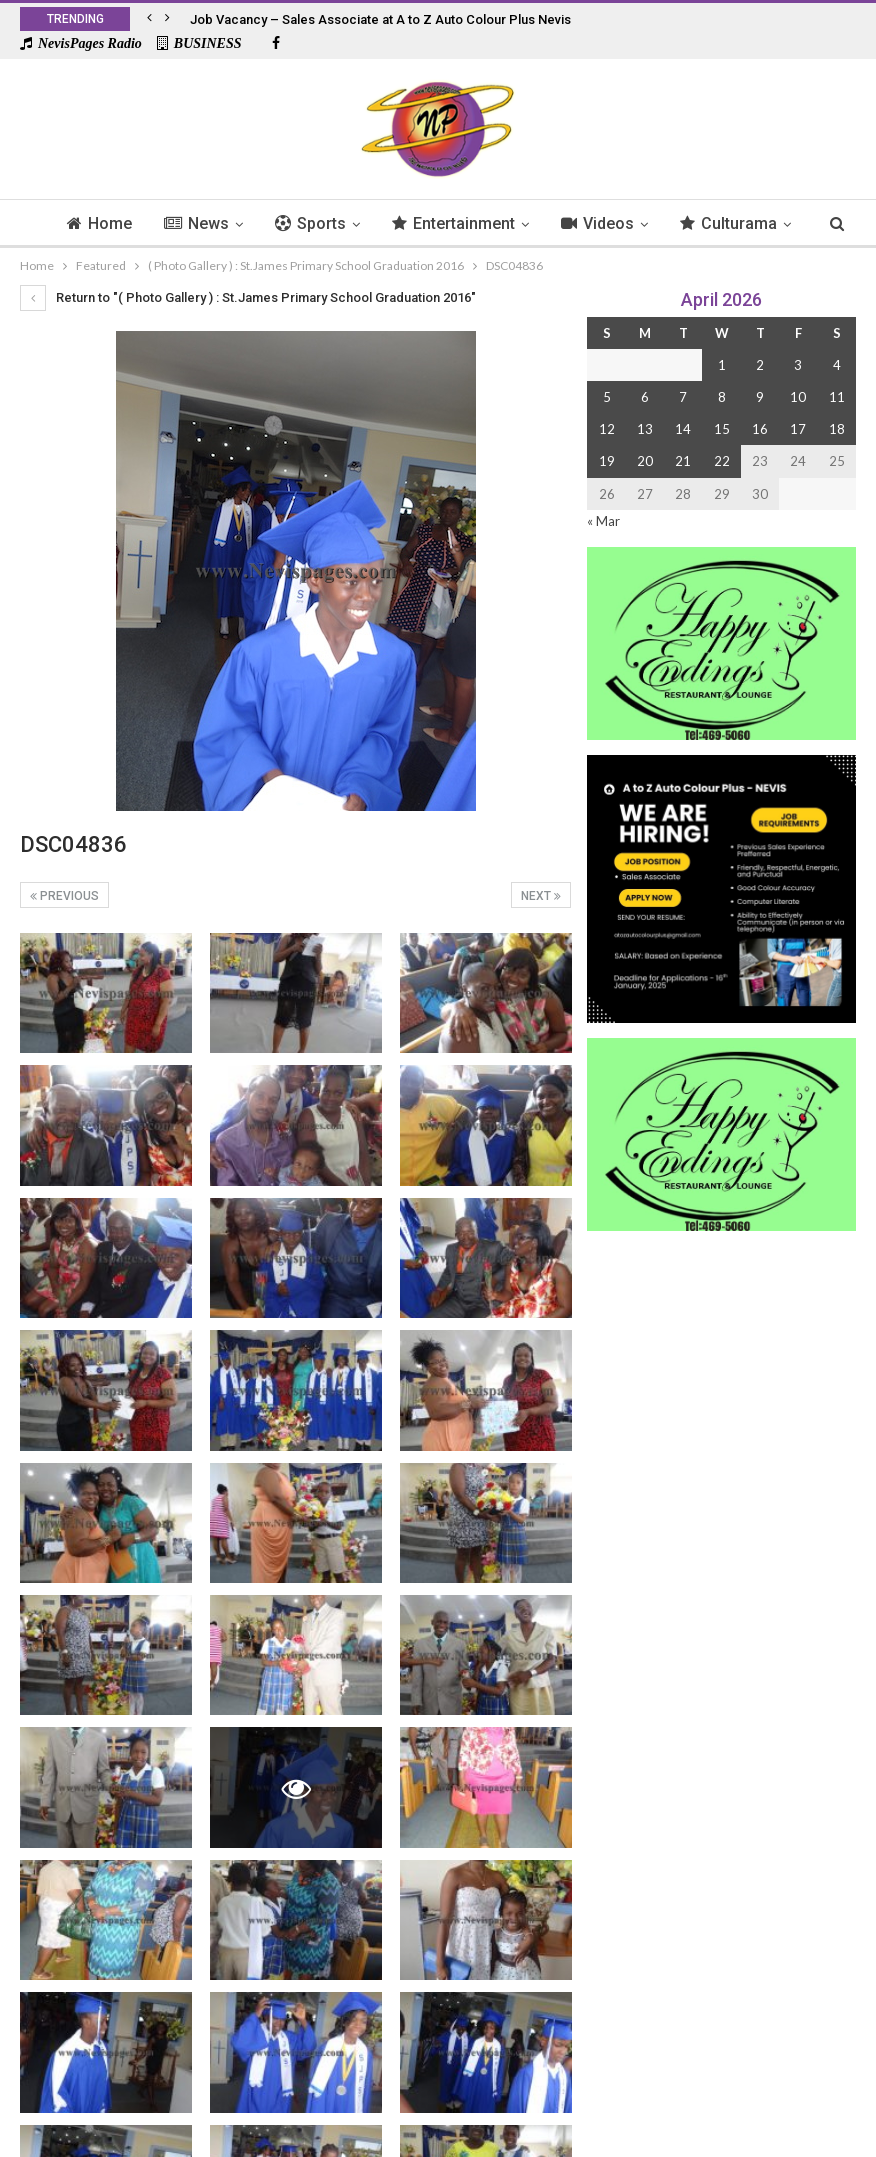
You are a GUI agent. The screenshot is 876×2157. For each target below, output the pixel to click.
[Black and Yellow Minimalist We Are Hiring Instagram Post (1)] (721, 886)
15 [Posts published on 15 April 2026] (722, 429)
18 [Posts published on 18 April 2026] (837, 429)
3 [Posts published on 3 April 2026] (798, 365)
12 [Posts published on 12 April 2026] (607, 429)
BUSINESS (199, 43)
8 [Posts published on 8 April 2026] (722, 397)
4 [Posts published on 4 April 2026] (837, 365)
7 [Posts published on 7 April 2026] (683, 397)
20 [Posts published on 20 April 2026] (645, 461)
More (735, 223)
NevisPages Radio (81, 43)
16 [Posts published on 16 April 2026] (760, 429)
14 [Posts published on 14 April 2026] (683, 429)
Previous (64, 896)
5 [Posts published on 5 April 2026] (607, 397)
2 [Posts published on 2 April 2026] (760, 365)
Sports (337, 223)
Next (541, 896)
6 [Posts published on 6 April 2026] (645, 397)
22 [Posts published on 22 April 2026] (722, 461)
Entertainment (483, 223)
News (220, 223)
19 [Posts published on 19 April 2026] (607, 461)
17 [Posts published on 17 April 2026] (798, 429)
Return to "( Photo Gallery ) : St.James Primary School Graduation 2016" (248, 297)
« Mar (603, 521)
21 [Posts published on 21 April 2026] (683, 461)
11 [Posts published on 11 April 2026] (837, 397)
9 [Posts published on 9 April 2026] (760, 397)
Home (120, 223)
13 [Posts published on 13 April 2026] (645, 429)
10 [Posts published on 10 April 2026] (798, 397)
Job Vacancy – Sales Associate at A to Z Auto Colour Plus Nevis (380, 19)
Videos (630, 223)
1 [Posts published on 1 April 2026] (722, 365)
